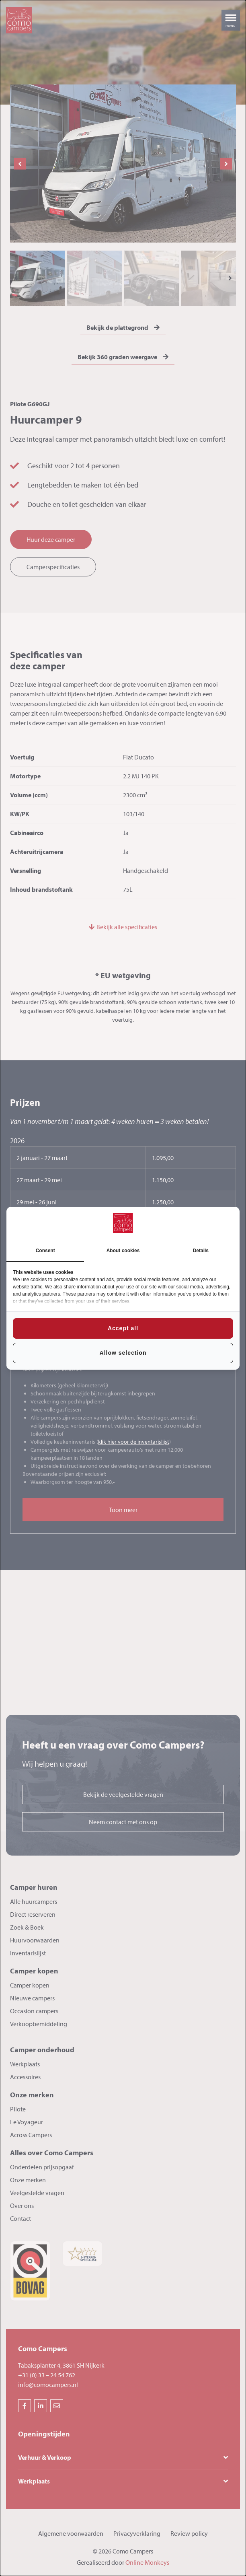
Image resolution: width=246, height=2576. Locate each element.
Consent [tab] (45, 1250)
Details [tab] (201, 1250)
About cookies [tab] (123, 1250)
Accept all (123, 1328)
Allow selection (123, 1353)
